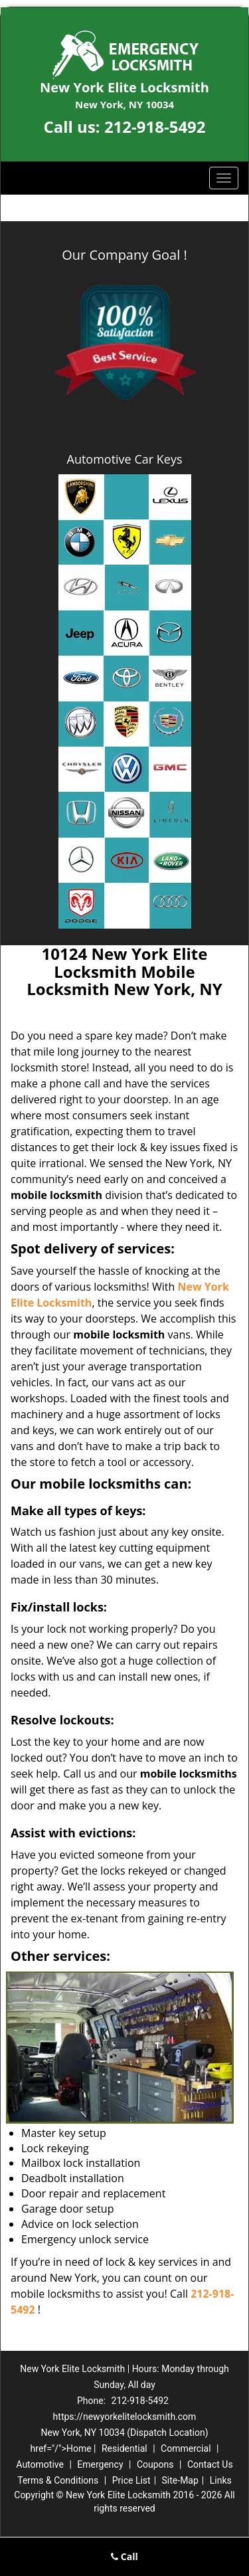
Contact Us (210, 2464)
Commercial (185, 2448)
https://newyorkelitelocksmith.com (125, 2416)
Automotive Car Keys (125, 459)
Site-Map (180, 2480)
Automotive (40, 2464)
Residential (124, 2448)
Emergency (100, 2464)
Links (221, 2480)
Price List (131, 2480)
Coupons (155, 2464)
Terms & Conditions (57, 2480)
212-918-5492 (155, 127)
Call (124, 2556)
